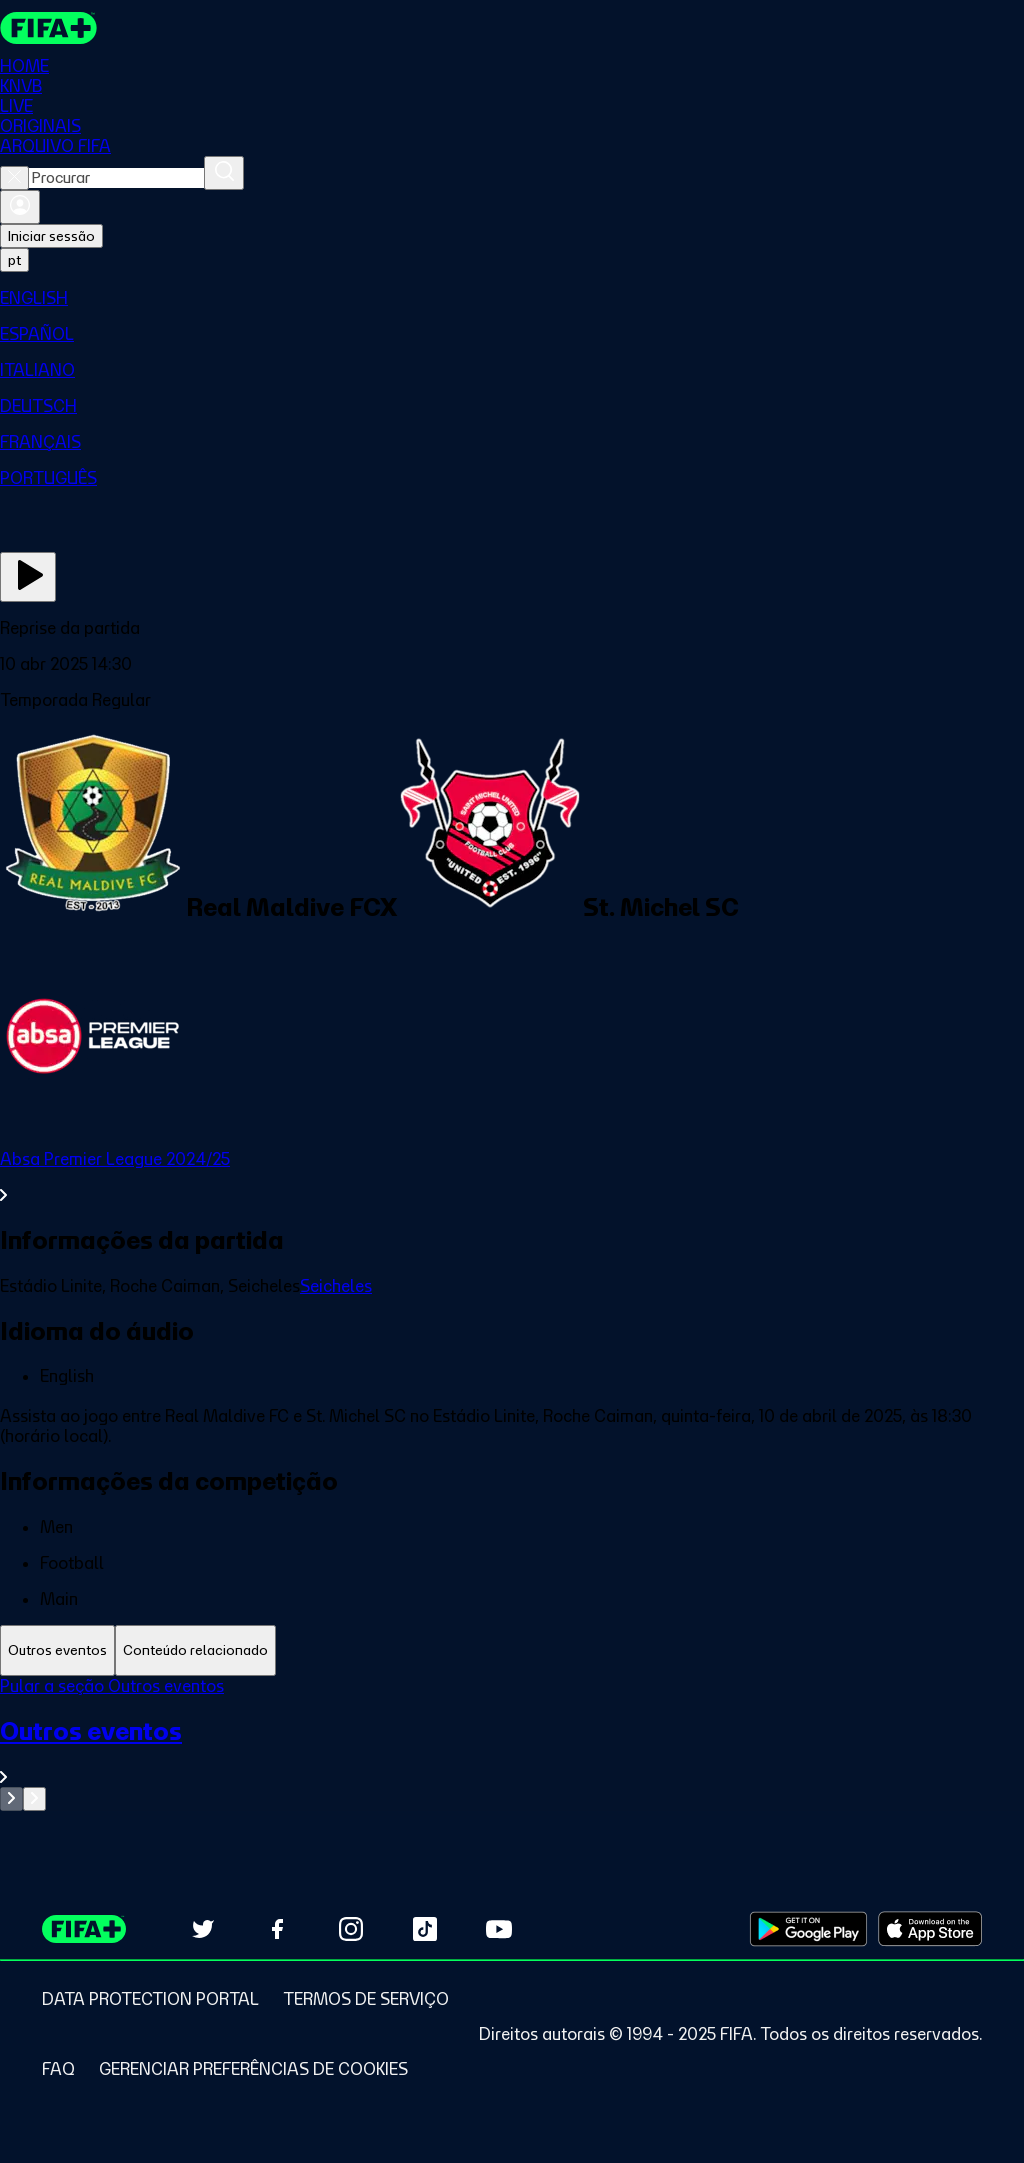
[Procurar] (224, 173)
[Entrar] (20, 207)
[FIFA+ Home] (48, 28)
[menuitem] (512, 298)
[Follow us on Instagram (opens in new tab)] (351, 1929)
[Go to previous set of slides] (11, 1799)
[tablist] (512, 1650)
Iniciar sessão (51, 236)
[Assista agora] (28, 577)
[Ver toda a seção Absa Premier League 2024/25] (512, 1177)
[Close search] (14, 178)
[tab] (57, 1650)
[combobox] (116, 178)
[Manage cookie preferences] (253, 2069)
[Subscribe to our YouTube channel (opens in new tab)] (499, 1929)
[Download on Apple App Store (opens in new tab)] (930, 1929)
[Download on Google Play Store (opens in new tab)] (808, 1929)
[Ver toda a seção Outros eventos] (512, 1751)
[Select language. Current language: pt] (14, 260)
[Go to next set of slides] (34, 1799)
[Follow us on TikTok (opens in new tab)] (425, 1929)
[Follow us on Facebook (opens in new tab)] (277, 1929)
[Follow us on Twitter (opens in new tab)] (203, 1929)
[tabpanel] (512, 1743)
